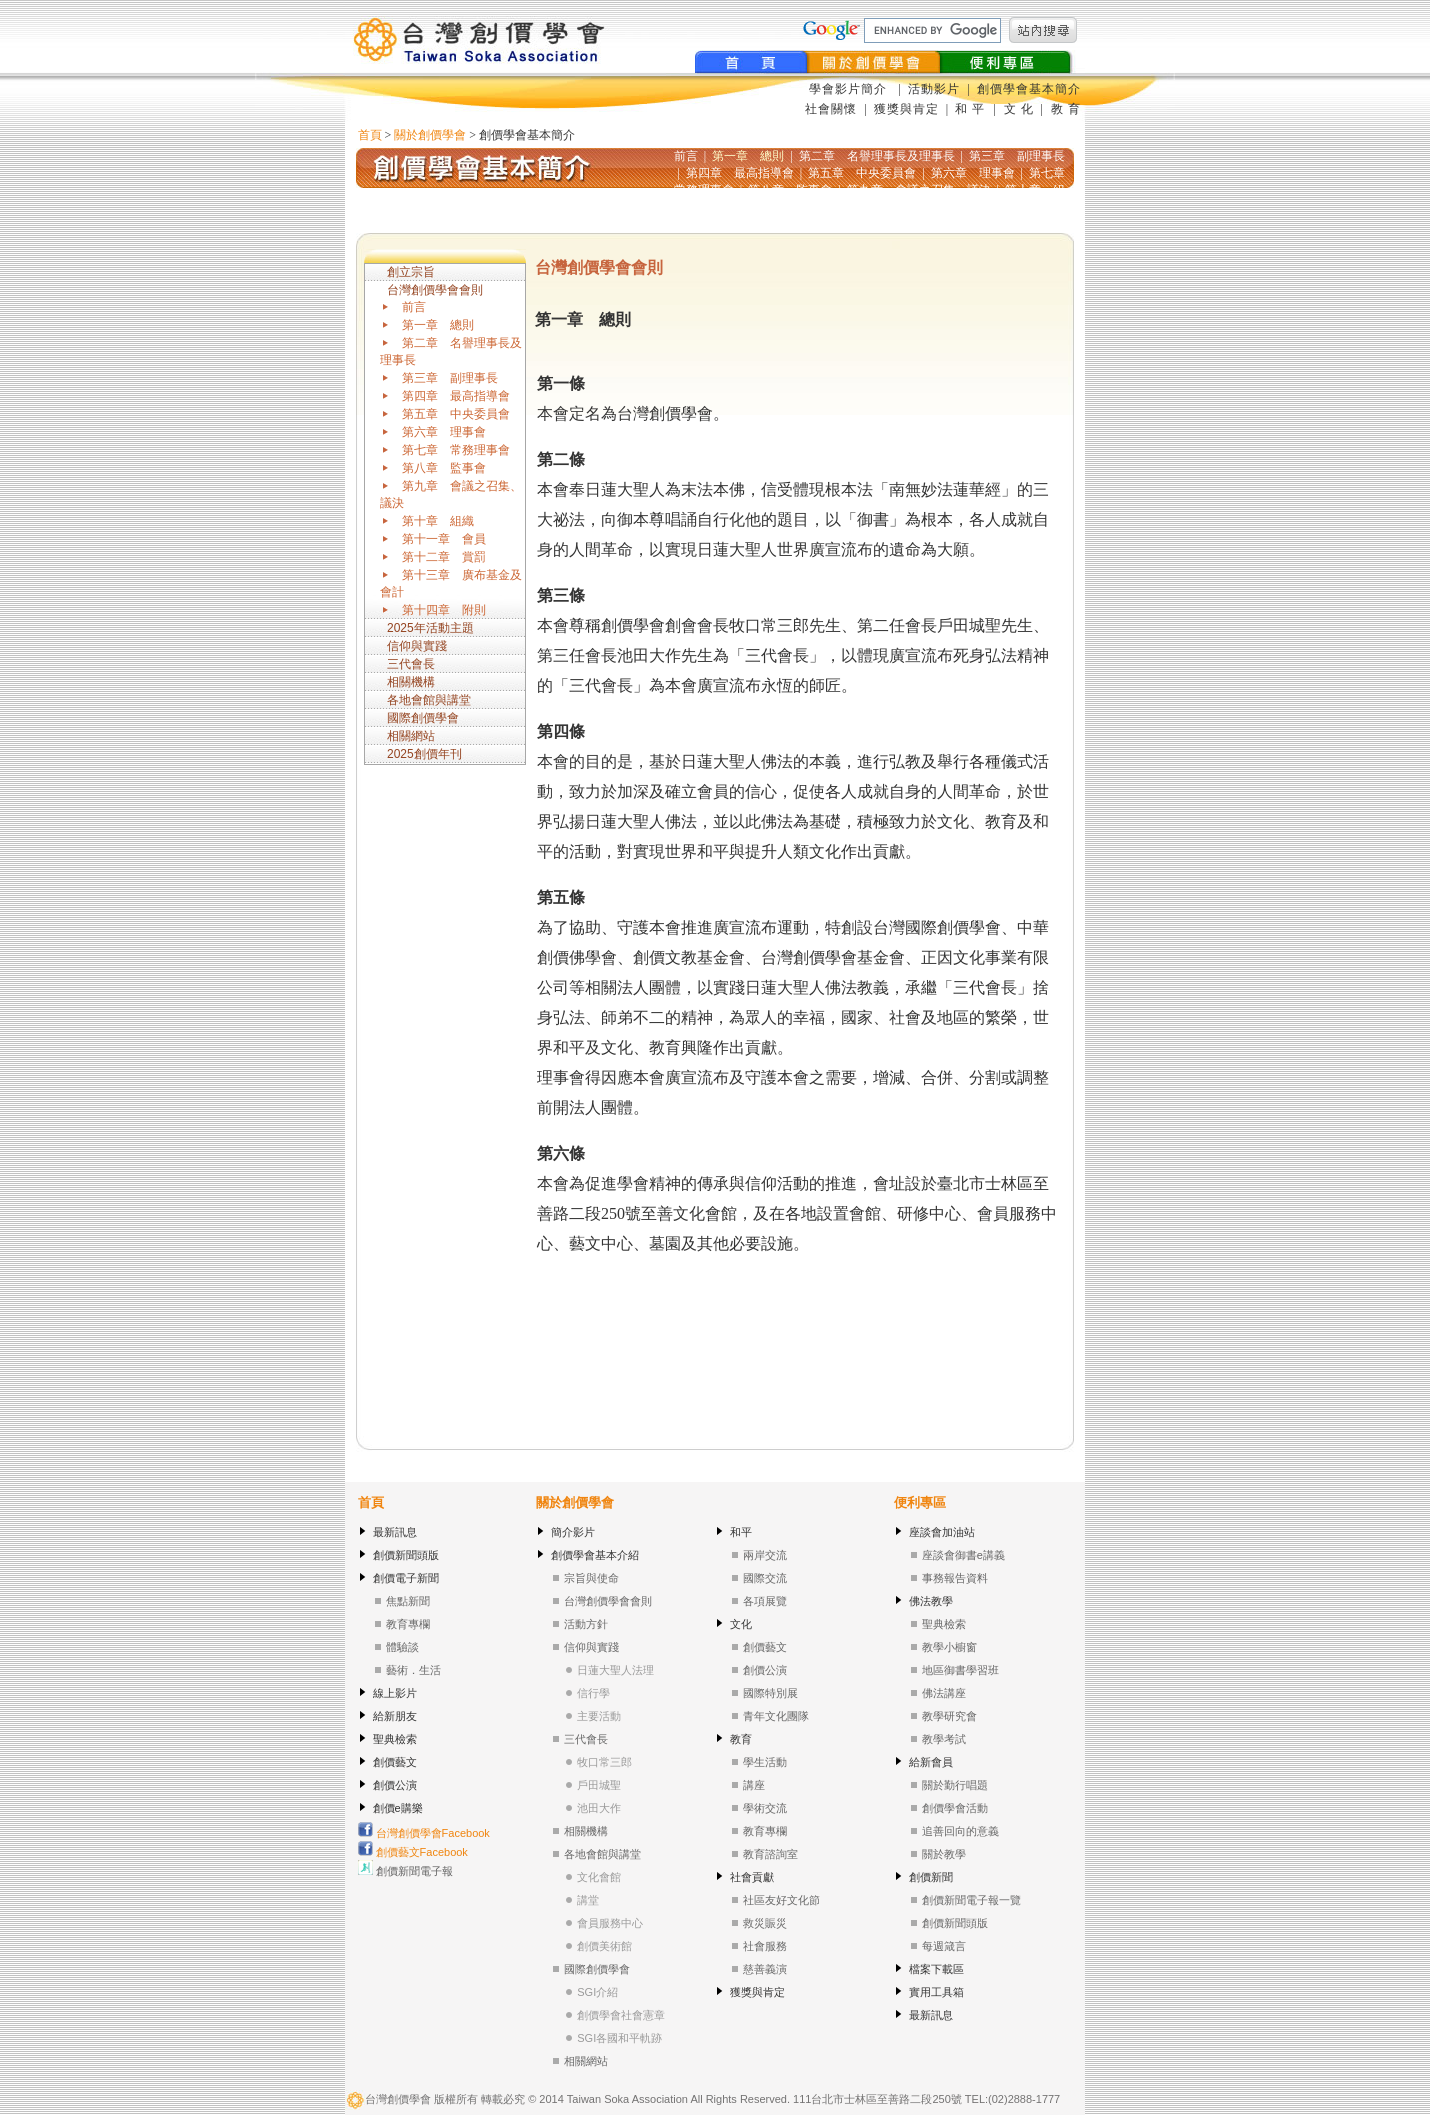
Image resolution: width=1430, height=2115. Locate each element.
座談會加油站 (942, 1532)
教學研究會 (949, 1716)
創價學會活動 (955, 1808)
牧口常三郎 (604, 1762)
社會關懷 (831, 109)
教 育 (1064, 109)
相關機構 (411, 682)
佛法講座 (944, 1693)
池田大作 (599, 1808)
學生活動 (765, 1762)
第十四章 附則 (444, 610)
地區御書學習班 (960, 1670)
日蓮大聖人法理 (615, 1670)
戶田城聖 (599, 1785)
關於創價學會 (430, 135)
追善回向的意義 (960, 1831)
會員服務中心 (610, 1923)
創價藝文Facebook (413, 1852)
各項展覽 (765, 1601)
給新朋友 (395, 1716)
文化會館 (599, 1877)
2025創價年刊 (424, 754)
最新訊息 (395, 1532)
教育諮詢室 (770, 1854)
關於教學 (944, 1854)
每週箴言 (944, 1946)
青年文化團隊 (776, 1716)
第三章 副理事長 (450, 378)
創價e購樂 (398, 1808)
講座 (754, 1785)
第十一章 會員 (444, 539)
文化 (741, 1624)
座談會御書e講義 (963, 1555)
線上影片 (395, 1693)
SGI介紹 (597, 1992)
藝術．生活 (413, 1670)
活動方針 (586, 1624)
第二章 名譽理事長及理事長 (451, 351)
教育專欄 (408, 1624)
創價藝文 (395, 1762)
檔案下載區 (936, 1969)
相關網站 (411, 736)
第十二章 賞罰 (444, 557)
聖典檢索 (395, 1739)
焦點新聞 (408, 1601)
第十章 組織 (438, 521)
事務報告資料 (955, 1578)
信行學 (593, 1693)
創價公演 (395, 1785)
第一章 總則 (438, 325)
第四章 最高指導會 (456, 396)
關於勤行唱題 (955, 1785)
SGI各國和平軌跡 (619, 2038)
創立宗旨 (411, 272)
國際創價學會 (423, 718)
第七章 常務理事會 (456, 450)
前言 (414, 307)
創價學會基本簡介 (1029, 89)
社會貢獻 (752, 1877)
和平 (741, 1532)
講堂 (588, 1900)
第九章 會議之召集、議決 (451, 494)
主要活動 (599, 1716)
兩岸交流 (765, 1555)
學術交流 (765, 1808)
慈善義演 (765, 1969)
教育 (741, 1739)
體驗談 (402, 1647)
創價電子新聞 (406, 1578)
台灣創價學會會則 (435, 290)
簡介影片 (573, 1532)
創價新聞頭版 (406, 1555)
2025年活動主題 (430, 628)
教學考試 (944, 1739)
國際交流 (765, 1578)
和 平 (972, 109)
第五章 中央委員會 (456, 414)
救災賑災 (765, 1923)
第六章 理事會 (444, 432)
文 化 (1017, 109)
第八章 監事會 (444, 468)
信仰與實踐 (417, 646)
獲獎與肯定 (906, 109)
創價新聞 (931, 1877)
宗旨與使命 (591, 1578)
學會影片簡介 (850, 89)
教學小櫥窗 (949, 1647)
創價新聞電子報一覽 (971, 1900)
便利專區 (920, 1502)
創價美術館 (604, 1946)
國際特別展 (770, 1693)
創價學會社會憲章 (621, 2015)
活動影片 (936, 89)
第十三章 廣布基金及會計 (451, 583)
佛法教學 (931, 1601)
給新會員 (931, 1762)
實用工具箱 (936, 1992)
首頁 (370, 135)
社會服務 (765, 1946)
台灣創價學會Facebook (424, 1833)
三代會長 (411, 664)
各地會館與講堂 (429, 700)
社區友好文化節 (781, 1900)
